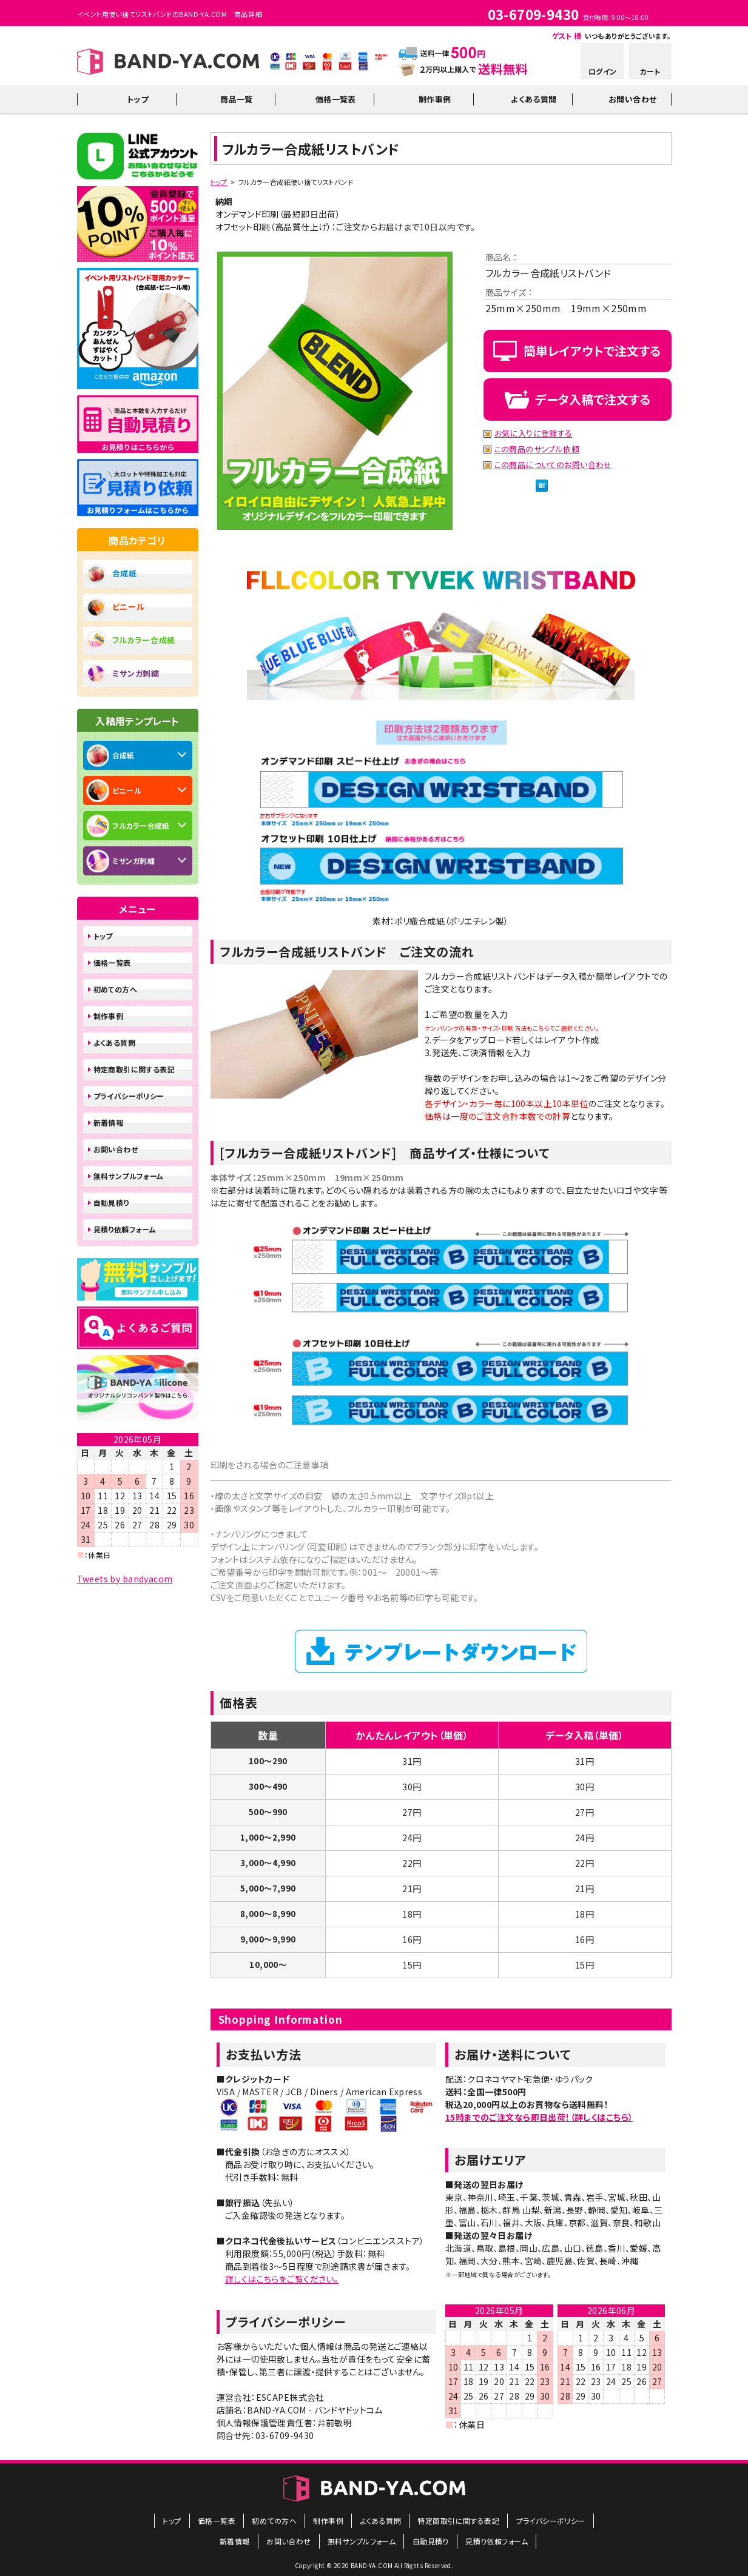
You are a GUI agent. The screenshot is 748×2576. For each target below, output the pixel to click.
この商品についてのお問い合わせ (553, 465)
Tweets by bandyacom (125, 1579)
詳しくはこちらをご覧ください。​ (282, 2279)
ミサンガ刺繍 (136, 673)
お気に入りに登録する (533, 434)
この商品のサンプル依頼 (537, 449)
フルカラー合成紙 (144, 640)
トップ (219, 182)
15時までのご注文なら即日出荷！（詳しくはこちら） (539, 2117)
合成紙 (124, 573)
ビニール (128, 606)
